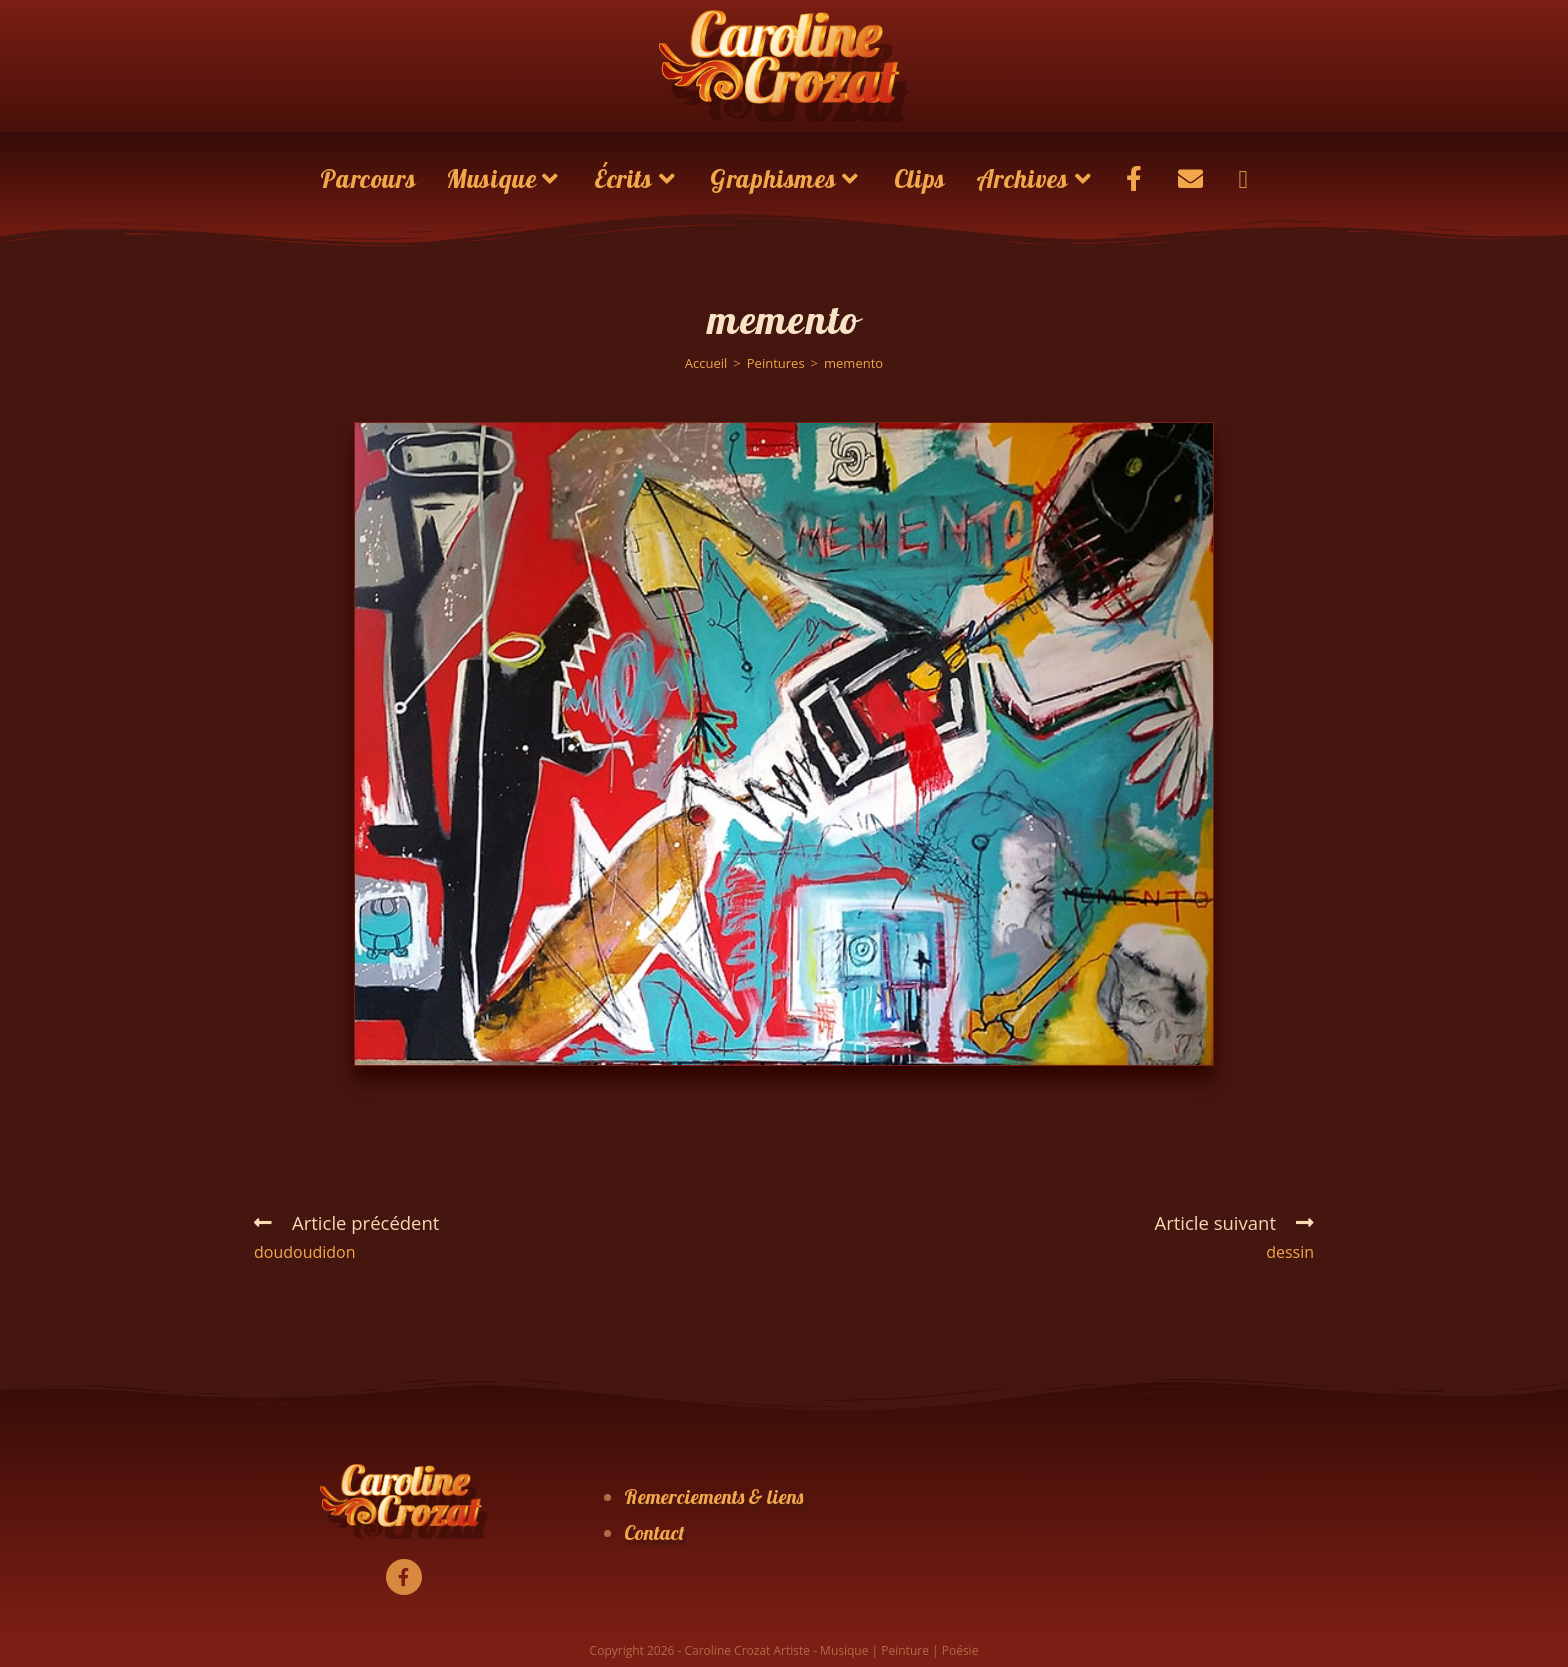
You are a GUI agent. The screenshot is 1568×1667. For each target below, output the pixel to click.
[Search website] (1242, 179)
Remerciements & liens (713, 1496)
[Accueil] (706, 363)
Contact (654, 1532)
